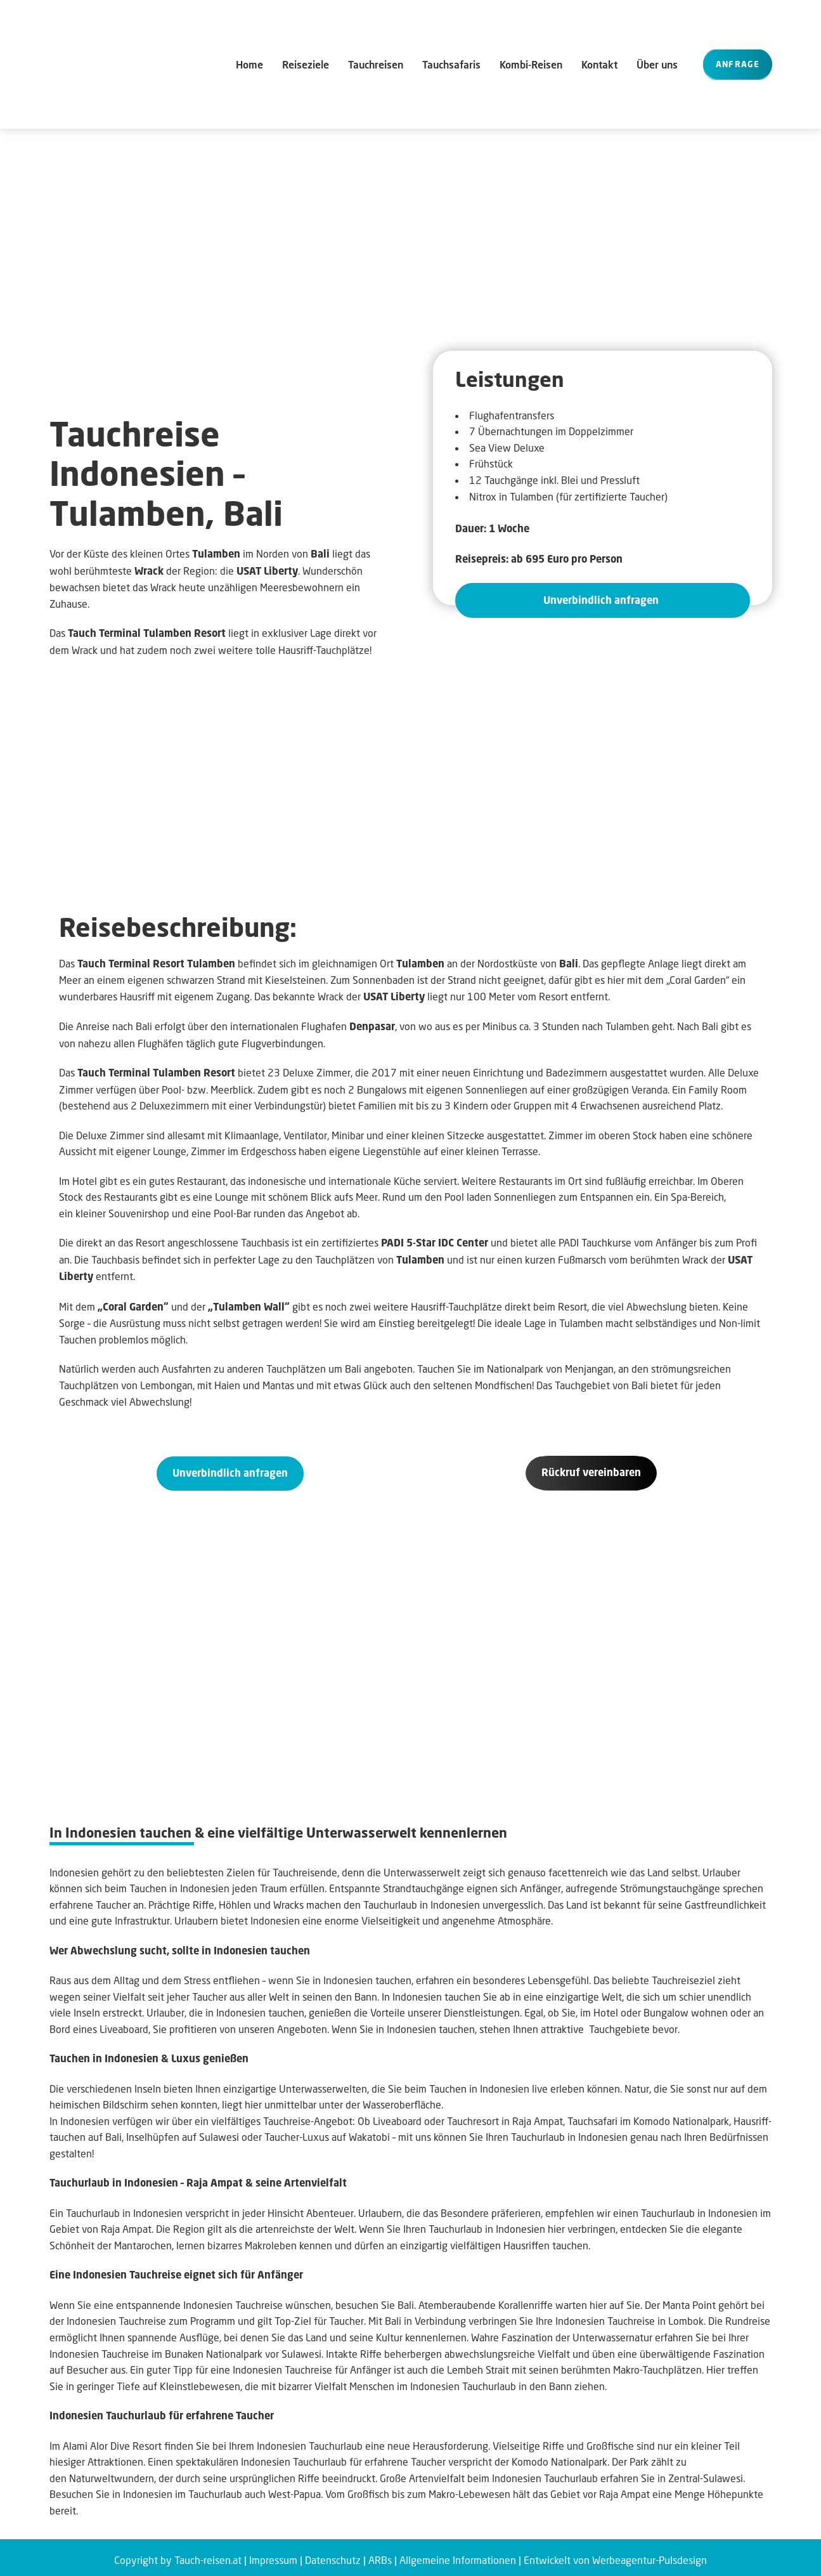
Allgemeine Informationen (457, 2554)
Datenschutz (333, 2554)
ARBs (380, 2554)
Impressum (273, 2554)
